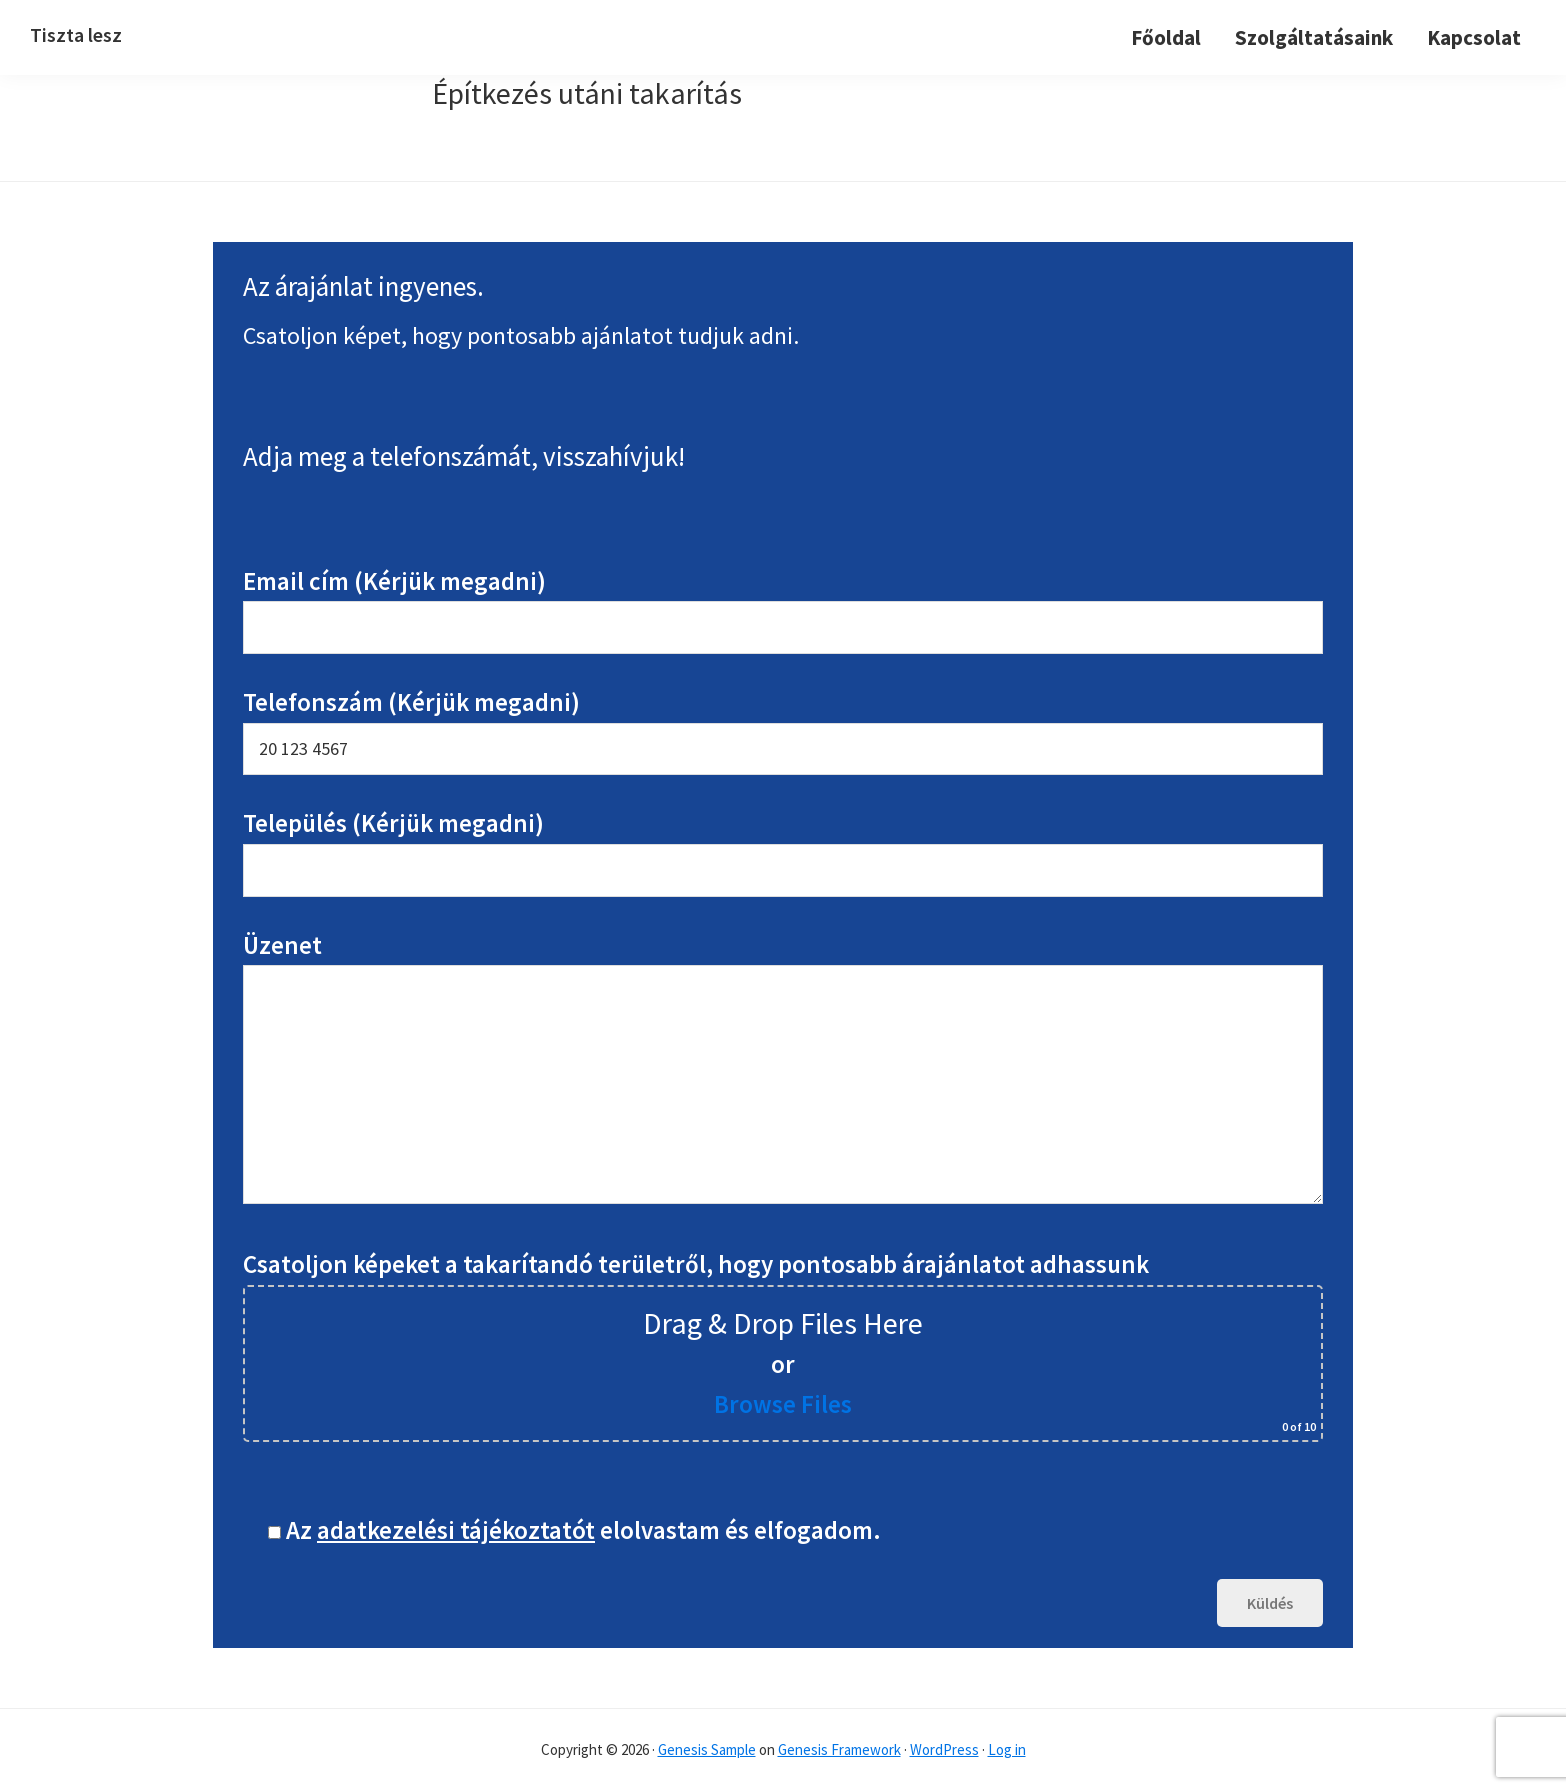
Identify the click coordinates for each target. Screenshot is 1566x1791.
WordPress (944, 1749)
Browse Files (783, 1404)
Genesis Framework (839, 1749)
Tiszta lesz (76, 34)
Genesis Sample (707, 1749)
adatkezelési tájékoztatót (456, 1530)
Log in (1007, 1749)
